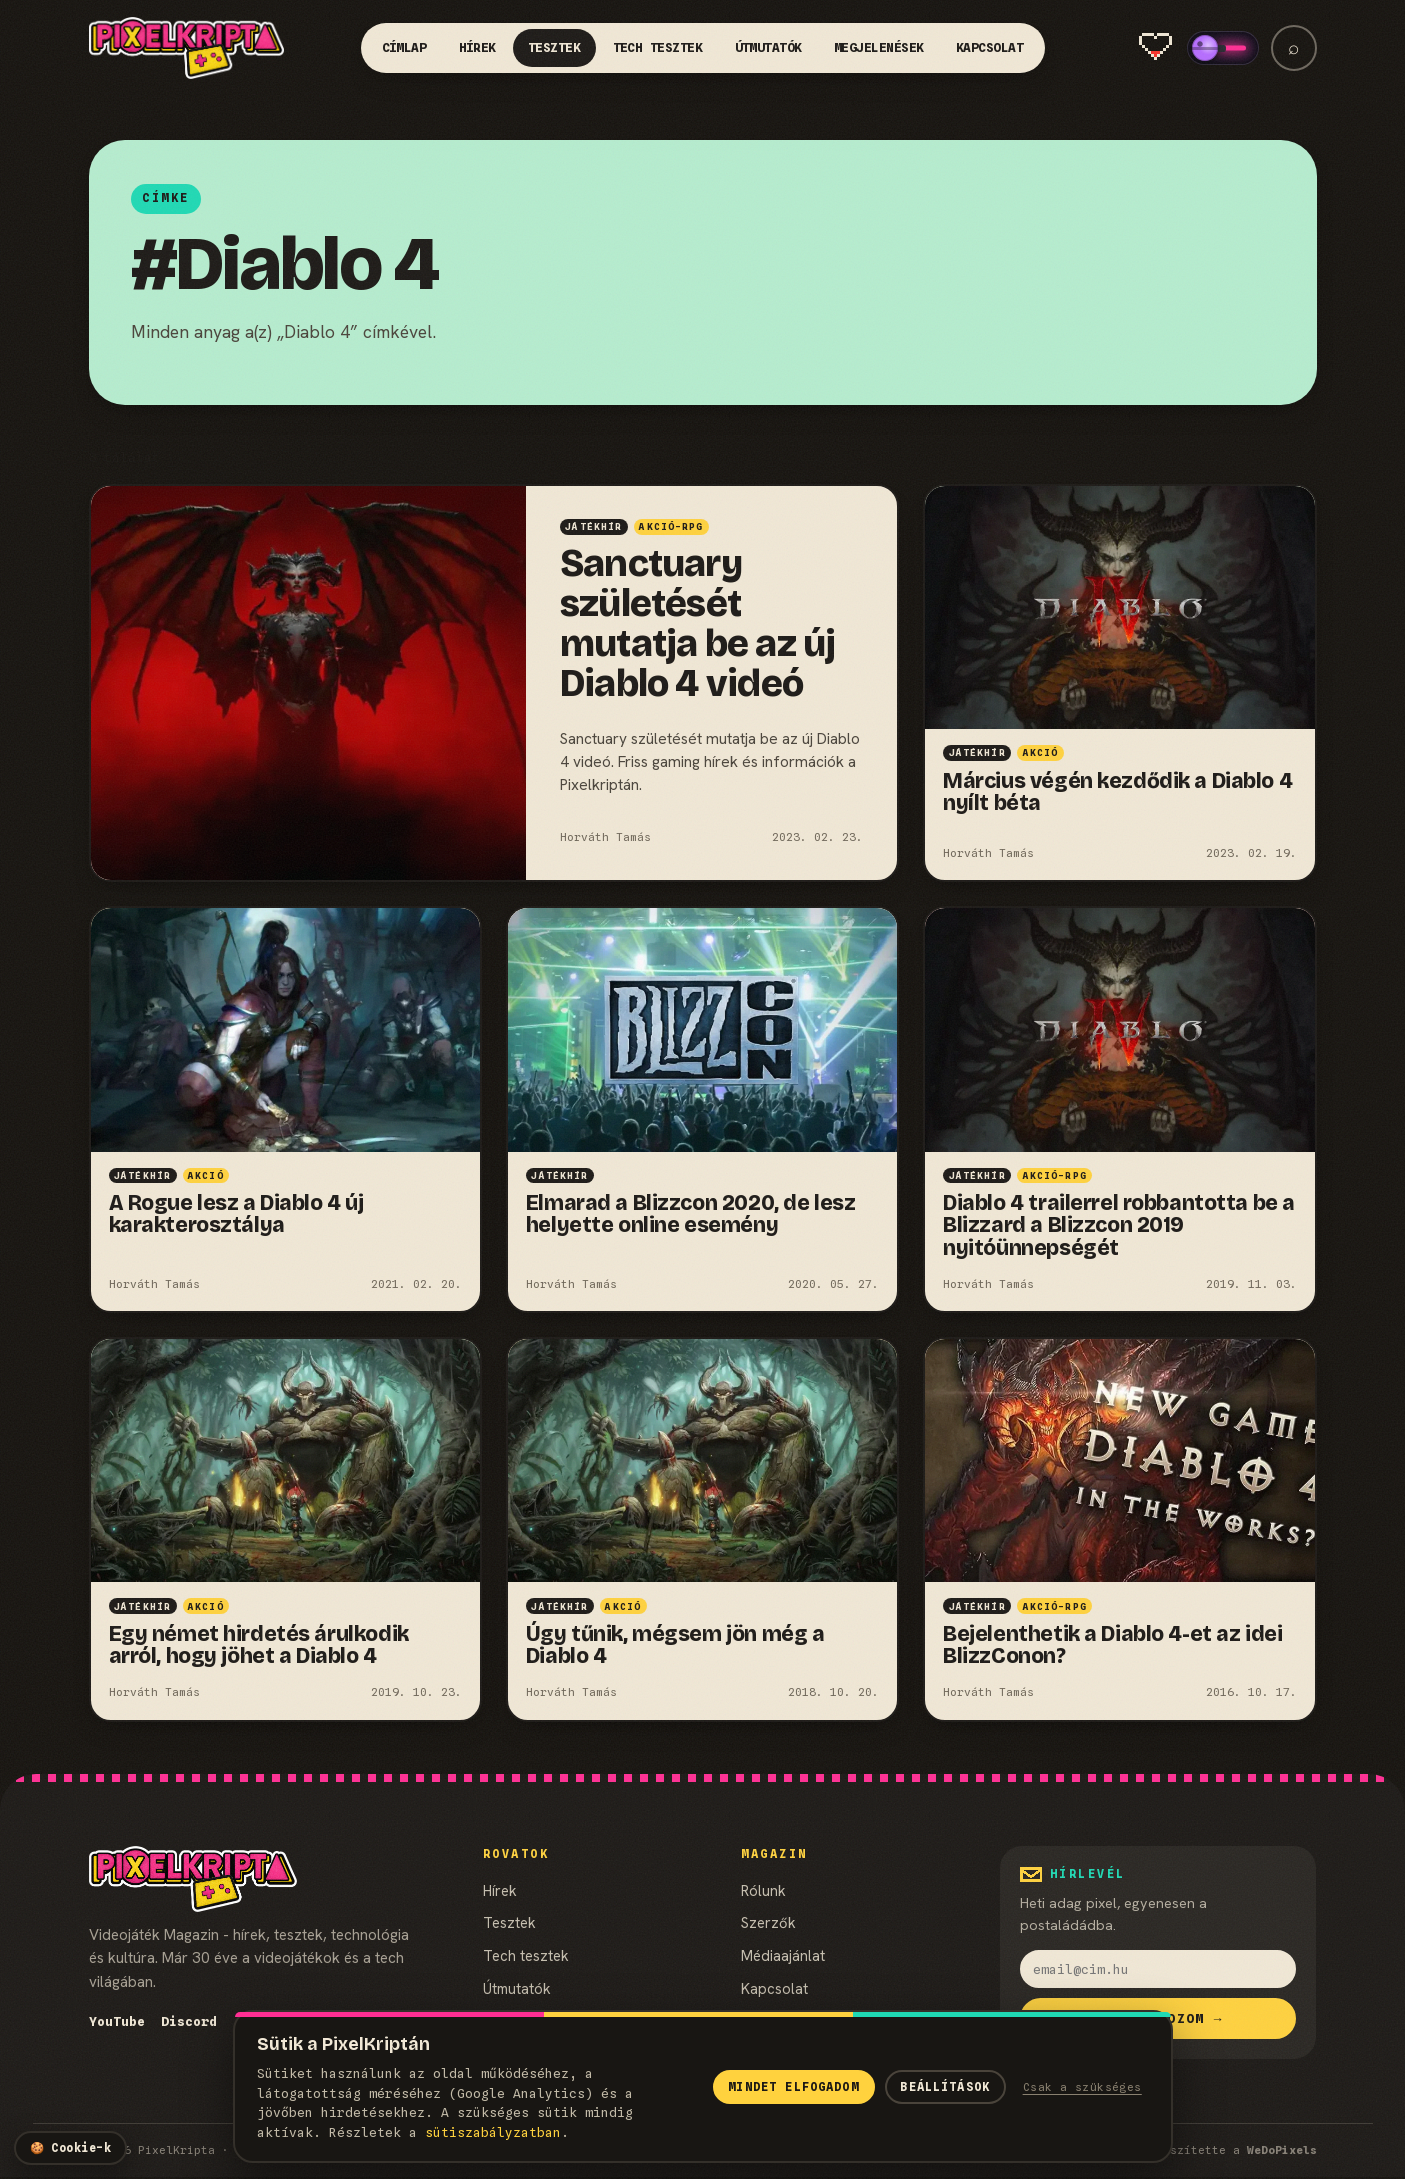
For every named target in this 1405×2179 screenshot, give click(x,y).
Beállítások (945, 2087)
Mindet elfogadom (793, 2087)
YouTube (117, 2021)
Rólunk (763, 1890)
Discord (189, 2021)
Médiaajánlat (783, 1955)
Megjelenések (879, 47)
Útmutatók (769, 47)
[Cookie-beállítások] (70, 2148)
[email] (1158, 1969)
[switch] (1223, 48)
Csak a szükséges (1082, 2087)
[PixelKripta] (187, 48)
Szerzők (768, 1922)
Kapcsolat (990, 47)
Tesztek (554, 47)
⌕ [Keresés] (1293, 47)
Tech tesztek (658, 47)
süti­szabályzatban (493, 2132)
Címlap (404, 47)
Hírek (478, 47)
